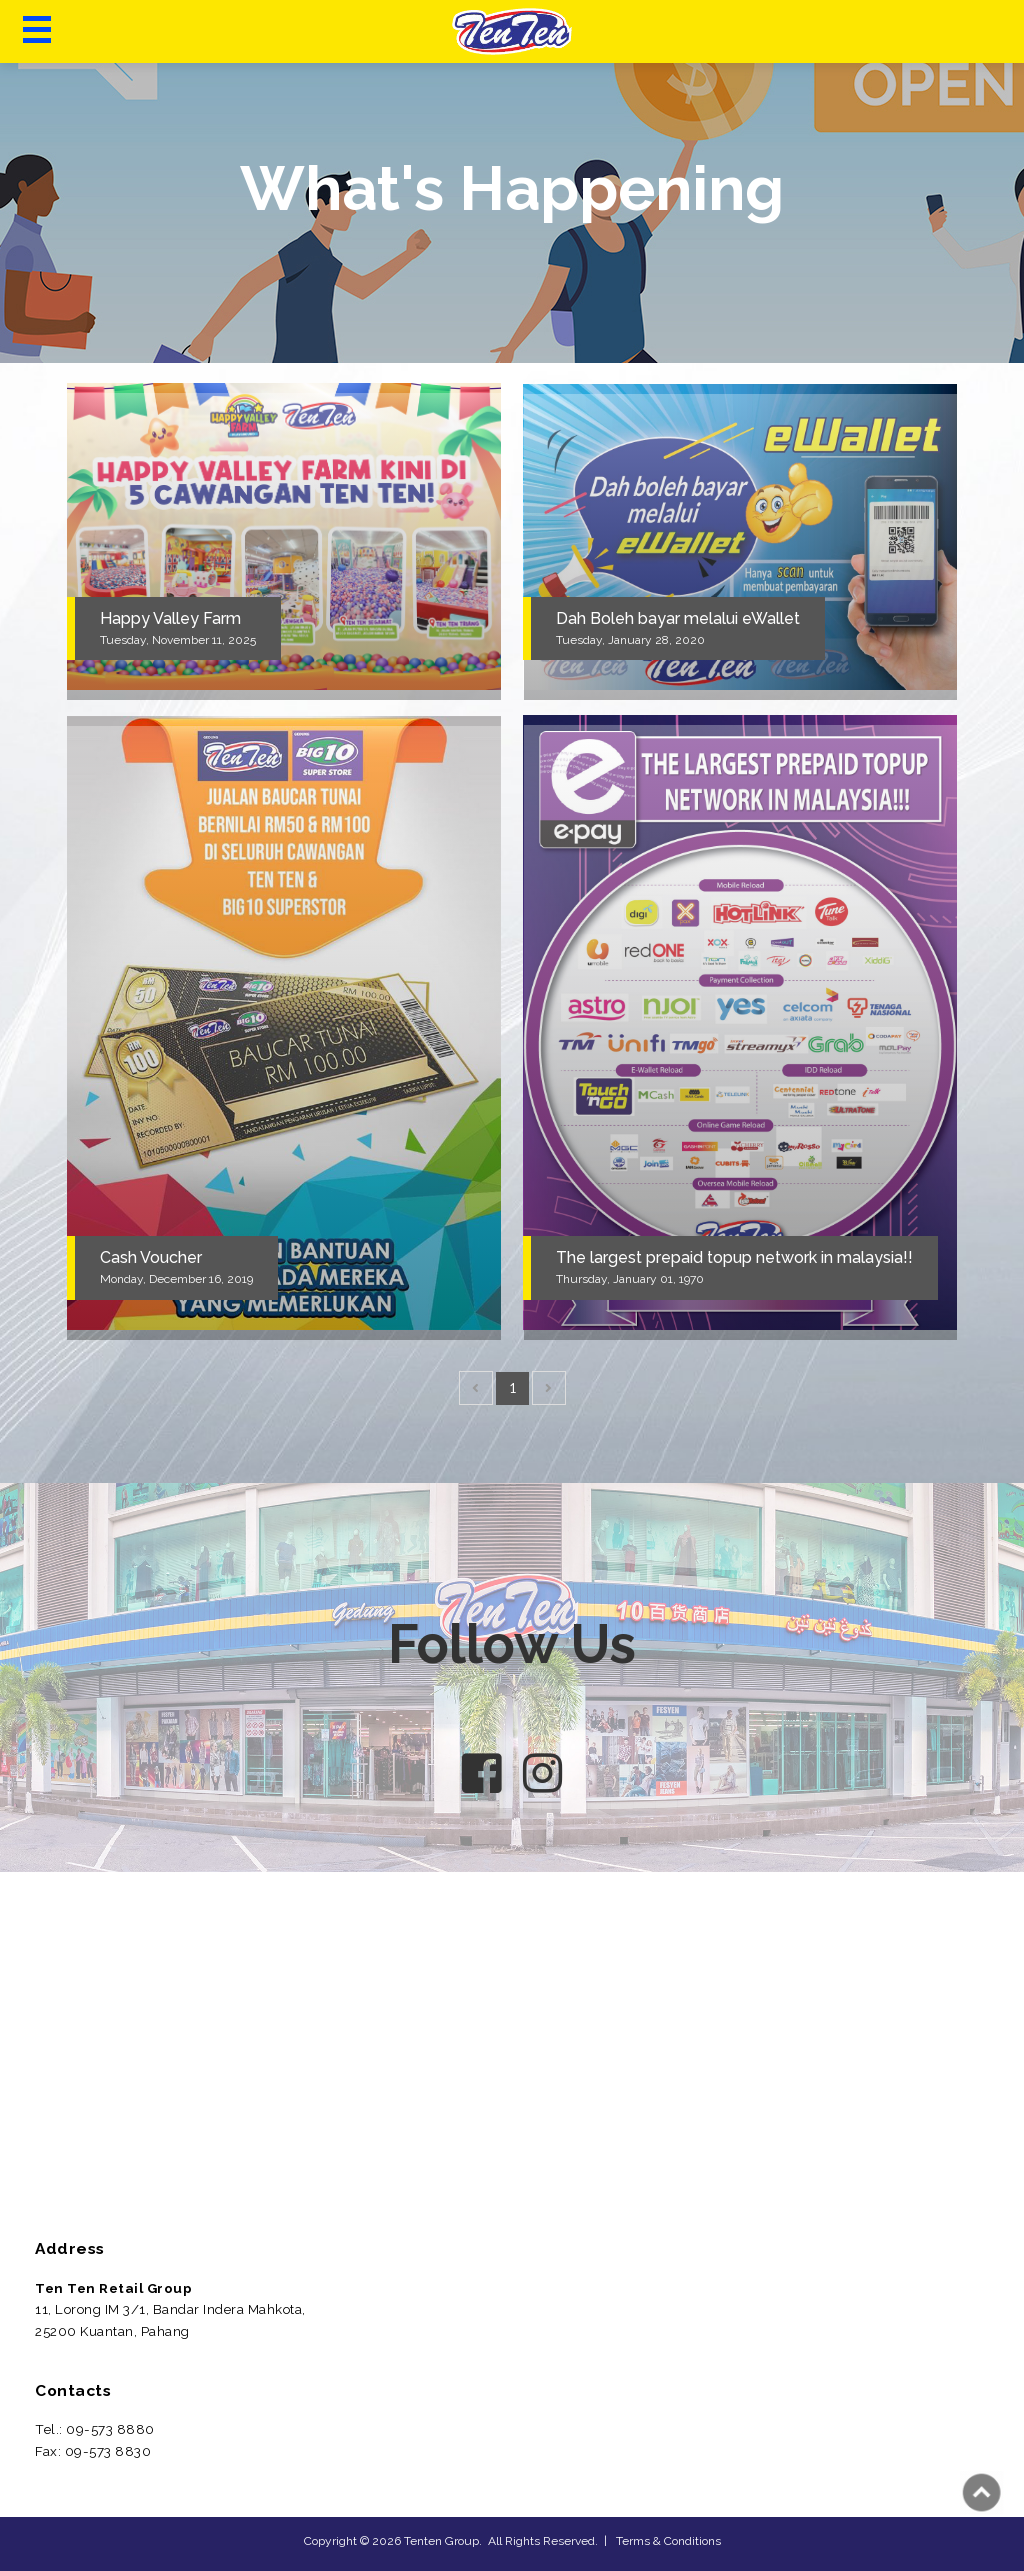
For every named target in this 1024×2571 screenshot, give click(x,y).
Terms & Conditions (668, 2541)
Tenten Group (441, 2541)
